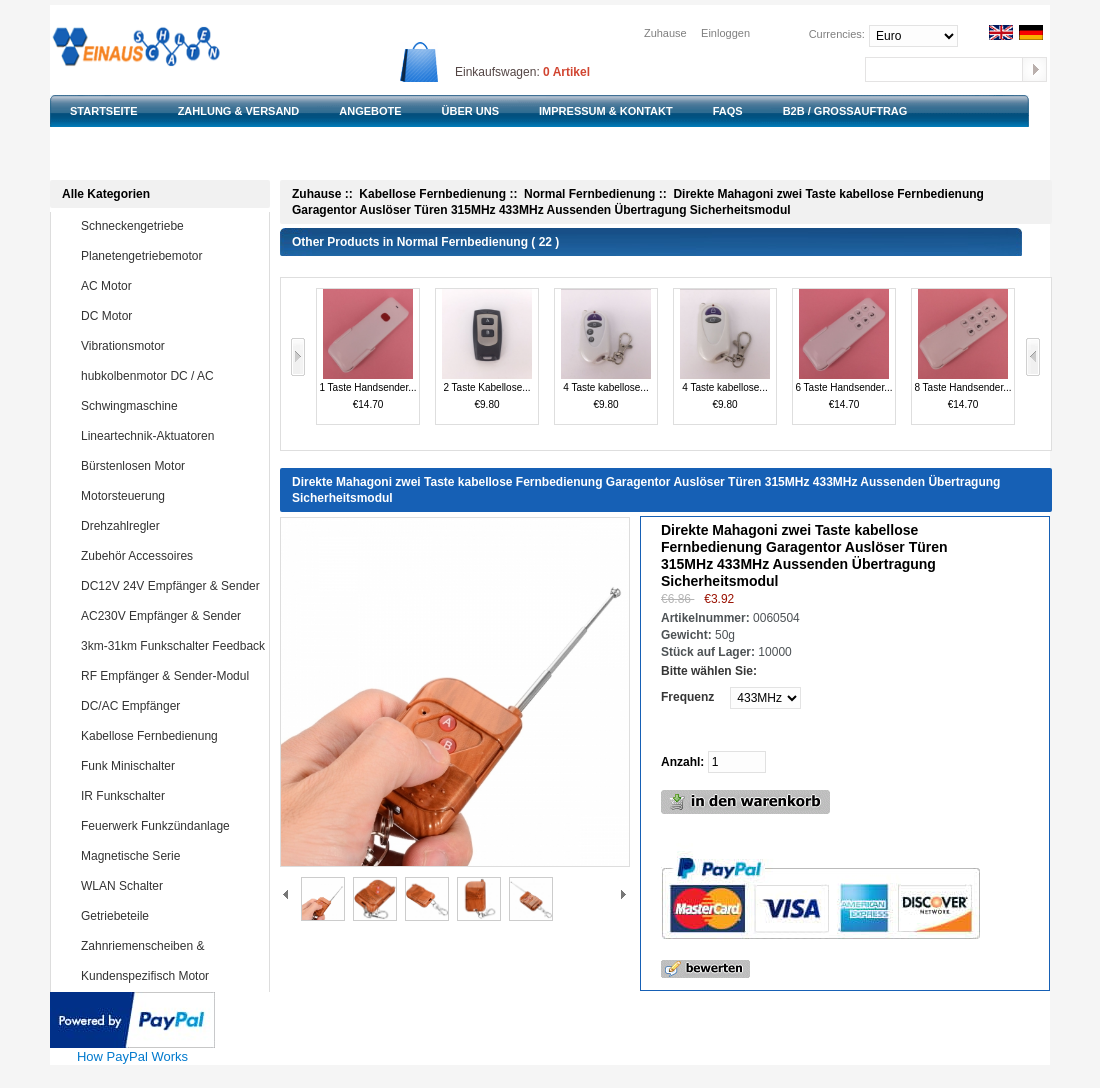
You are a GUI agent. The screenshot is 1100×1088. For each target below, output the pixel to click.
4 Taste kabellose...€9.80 (606, 349)
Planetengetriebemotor (171, 256)
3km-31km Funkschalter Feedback (173, 646)
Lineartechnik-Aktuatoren (171, 436)
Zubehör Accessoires (171, 556)
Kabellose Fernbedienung (171, 736)
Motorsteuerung (171, 496)
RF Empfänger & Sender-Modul (171, 676)
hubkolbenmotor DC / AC (171, 376)
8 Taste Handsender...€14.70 (962, 349)
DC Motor (171, 316)
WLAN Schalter (171, 886)
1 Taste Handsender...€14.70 (367, 349)
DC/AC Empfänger (171, 706)
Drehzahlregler (171, 526)
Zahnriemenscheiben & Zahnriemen (156, 960)
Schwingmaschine (171, 406)
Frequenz (687, 697)
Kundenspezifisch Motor (171, 976)
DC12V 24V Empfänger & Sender (171, 586)
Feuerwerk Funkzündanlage (171, 826)
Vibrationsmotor (171, 346)
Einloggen (725, 33)
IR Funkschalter (171, 796)
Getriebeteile (171, 916)
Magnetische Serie (171, 856)
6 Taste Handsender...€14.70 (843, 349)
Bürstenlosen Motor (171, 466)
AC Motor (171, 286)
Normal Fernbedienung (589, 194)
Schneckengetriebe (171, 226)
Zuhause (665, 33)
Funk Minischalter (171, 766)
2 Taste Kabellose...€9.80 (487, 349)
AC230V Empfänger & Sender (171, 616)
